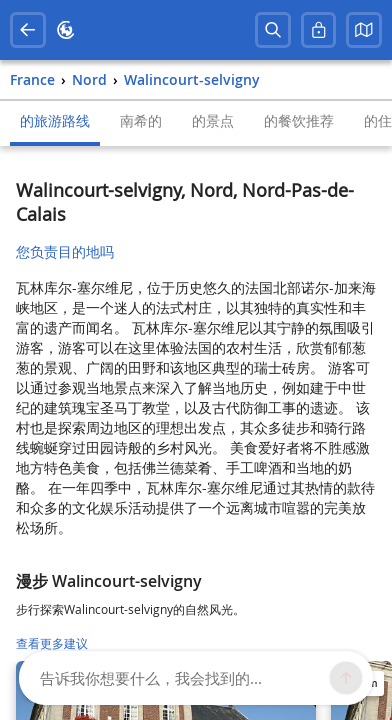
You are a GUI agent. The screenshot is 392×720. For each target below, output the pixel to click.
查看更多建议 (52, 643)
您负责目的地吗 (65, 251)
